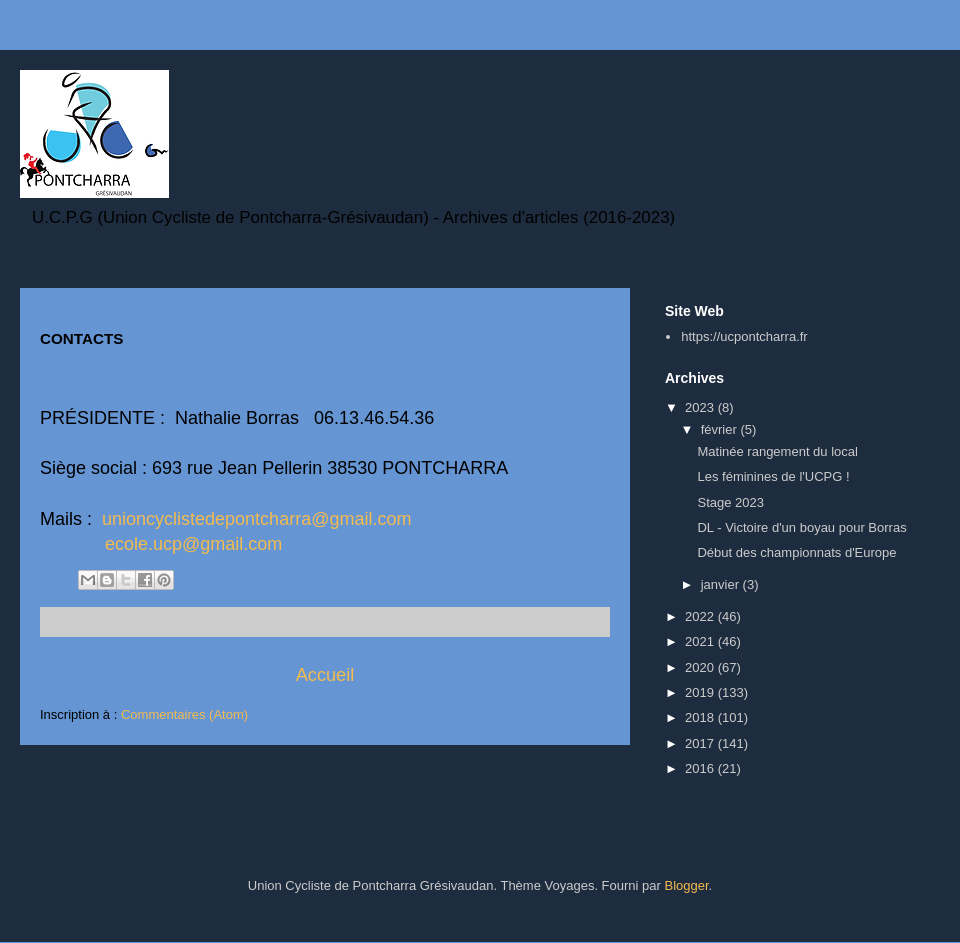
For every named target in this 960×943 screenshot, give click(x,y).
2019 (701, 692)
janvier (722, 584)
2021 (701, 641)
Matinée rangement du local (777, 451)
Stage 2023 (730, 502)
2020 (701, 667)
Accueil (325, 675)
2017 (701, 743)
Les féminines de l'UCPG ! (773, 476)
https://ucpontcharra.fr (744, 336)
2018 (701, 717)
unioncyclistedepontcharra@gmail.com (256, 519)
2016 (701, 768)
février (721, 429)
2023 (701, 407)
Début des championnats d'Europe (796, 552)
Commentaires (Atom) (184, 714)
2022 (701, 616)
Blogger (686, 885)
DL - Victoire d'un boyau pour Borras (801, 527)
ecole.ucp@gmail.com (193, 544)
